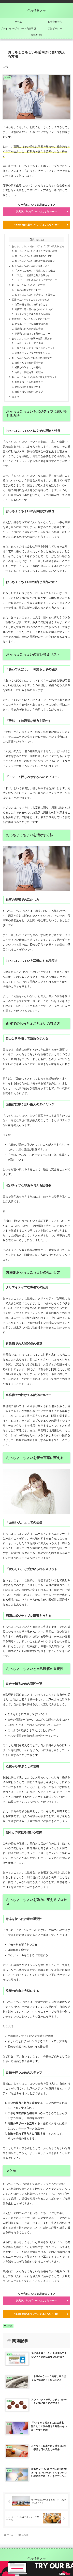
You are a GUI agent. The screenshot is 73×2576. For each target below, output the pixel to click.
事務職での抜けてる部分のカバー (32, 333)
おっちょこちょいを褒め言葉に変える (32, 338)
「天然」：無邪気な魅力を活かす (32, 275)
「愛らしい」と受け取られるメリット (35, 348)
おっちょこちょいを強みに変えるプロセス (34, 377)
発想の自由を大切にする (28, 387)
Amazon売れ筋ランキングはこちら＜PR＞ (36, 224)
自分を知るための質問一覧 (29, 362)
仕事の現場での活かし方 (28, 290)
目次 (32, 239)
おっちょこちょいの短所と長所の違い (35, 260)
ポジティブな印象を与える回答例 (32, 314)
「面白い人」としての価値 (29, 343)
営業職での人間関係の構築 (29, 328)
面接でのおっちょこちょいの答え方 (31, 299)
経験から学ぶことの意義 (28, 367)
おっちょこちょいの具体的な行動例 (33, 256)
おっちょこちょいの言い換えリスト (31, 265)
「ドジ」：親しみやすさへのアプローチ (36, 280)
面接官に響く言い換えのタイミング (33, 309)
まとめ (15, 396)
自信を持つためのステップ (29, 391)
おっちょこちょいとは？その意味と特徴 (36, 251)
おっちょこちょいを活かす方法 (28, 285)
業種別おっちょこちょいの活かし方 (31, 319)
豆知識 (8, 2325)
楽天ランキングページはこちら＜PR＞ (36, 211)
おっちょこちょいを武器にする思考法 (35, 294)
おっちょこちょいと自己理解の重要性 (32, 357)
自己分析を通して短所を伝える (31, 304)
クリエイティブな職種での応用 (31, 323)
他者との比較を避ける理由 (29, 372)
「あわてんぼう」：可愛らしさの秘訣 (35, 270)
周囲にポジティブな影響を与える (32, 353)
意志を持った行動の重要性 (29, 382)
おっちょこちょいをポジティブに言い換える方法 (38, 246)
